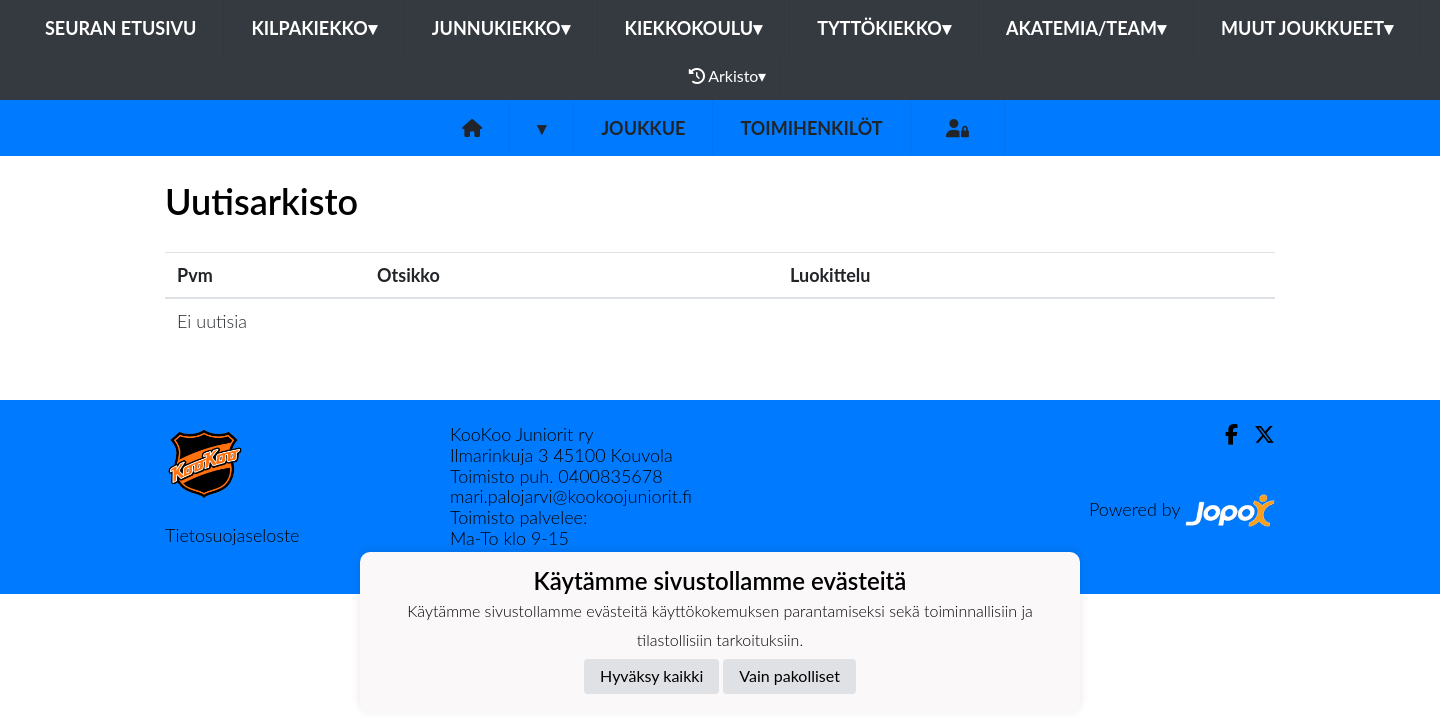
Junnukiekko (501, 28)
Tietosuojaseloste (232, 535)
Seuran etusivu (121, 28)
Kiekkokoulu (694, 28)
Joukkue (643, 128)
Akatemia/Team (1086, 28)
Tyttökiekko (884, 28)
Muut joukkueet (1307, 28)
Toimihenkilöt (811, 128)
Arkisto (728, 76)
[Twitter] (1256, 434)
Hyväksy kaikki (651, 675)
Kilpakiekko (313, 28)
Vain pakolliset (789, 675)
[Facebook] (1223, 434)
